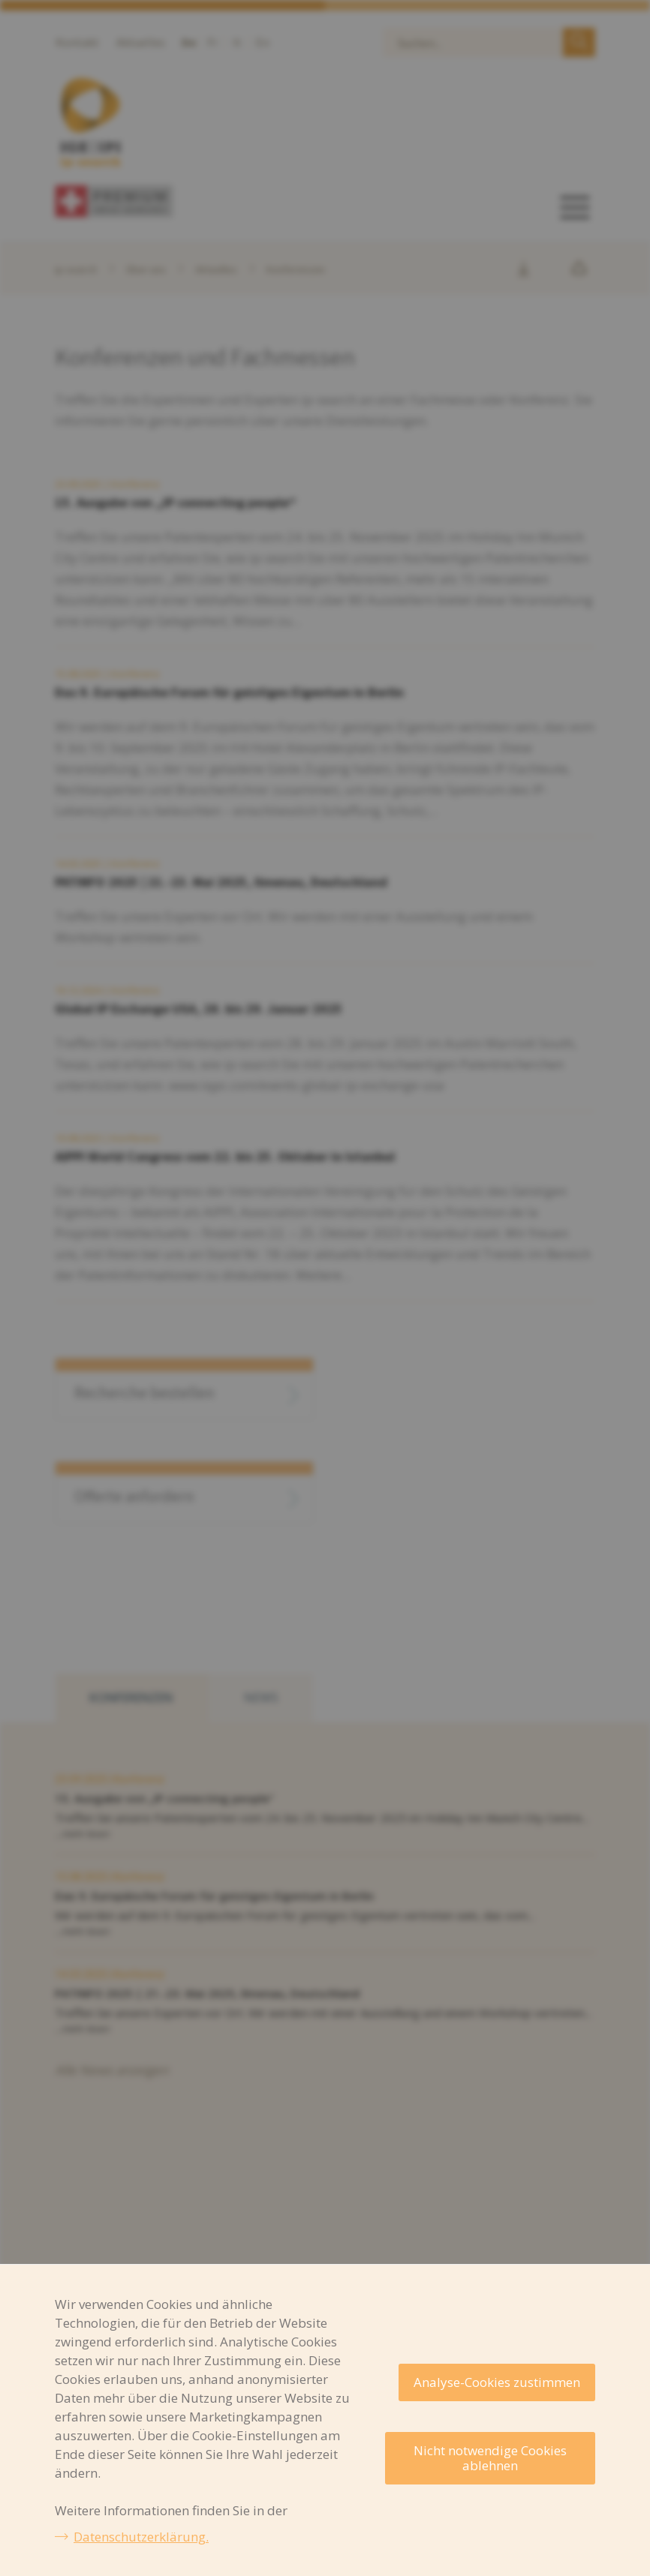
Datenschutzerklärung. (141, 2536)
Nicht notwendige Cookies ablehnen (490, 2458)
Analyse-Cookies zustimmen (497, 2382)
